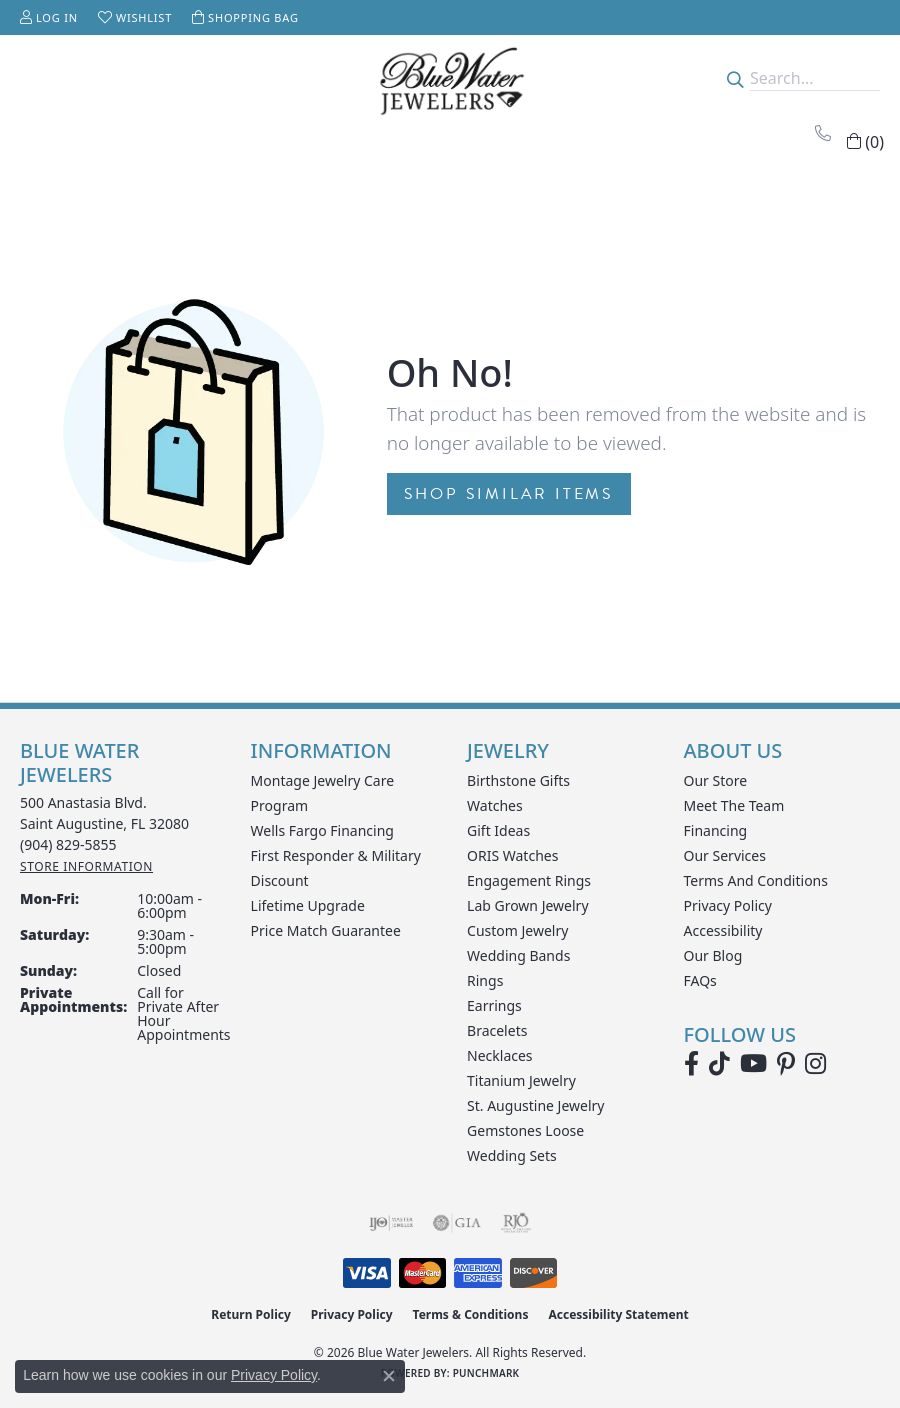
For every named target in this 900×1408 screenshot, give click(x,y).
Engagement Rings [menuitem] (529, 880)
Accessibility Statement (618, 1314)
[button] (49, 17)
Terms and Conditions (756, 880)
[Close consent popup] (389, 1376)
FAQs (700, 980)
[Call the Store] (68, 844)
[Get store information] (86, 866)
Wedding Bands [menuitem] (518, 955)
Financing (716, 830)
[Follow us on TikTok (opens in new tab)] (719, 1064)
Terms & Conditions (471, 1314)
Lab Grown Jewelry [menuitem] (528, 905)
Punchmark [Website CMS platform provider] (486, 1373)
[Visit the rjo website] (516, 1223)
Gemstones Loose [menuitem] (525, 1130)
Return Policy (251, 1314)
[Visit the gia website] (457, 1223)
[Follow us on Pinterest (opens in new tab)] (786, 1064)
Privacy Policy (728, 905)
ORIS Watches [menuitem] (512, 855)
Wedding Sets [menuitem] (512, 1155)
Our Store (716, 780)
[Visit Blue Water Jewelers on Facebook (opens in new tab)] (691, 1064)
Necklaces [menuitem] (500, 1055)
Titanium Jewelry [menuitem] (521, 1080)
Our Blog (713, 955)
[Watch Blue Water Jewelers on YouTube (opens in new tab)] (753, 1064)
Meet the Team (734, 805)
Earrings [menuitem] (494, 1005)
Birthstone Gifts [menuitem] (518, 780)
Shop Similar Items (509, 494)
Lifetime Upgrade (308, 905)
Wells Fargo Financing (322, 830)
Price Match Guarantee (326, 930)
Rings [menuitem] (485, 980)
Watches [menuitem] (495, 805)
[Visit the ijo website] (391, 1223)
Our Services (725, 855)
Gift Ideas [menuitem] (498, 830)
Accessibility (723, 930)
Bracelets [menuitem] (497, 1030)
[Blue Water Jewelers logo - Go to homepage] (450, 78)
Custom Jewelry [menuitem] (517, 930)
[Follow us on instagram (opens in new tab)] (815, 1064)
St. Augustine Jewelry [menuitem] (535, 1105)
